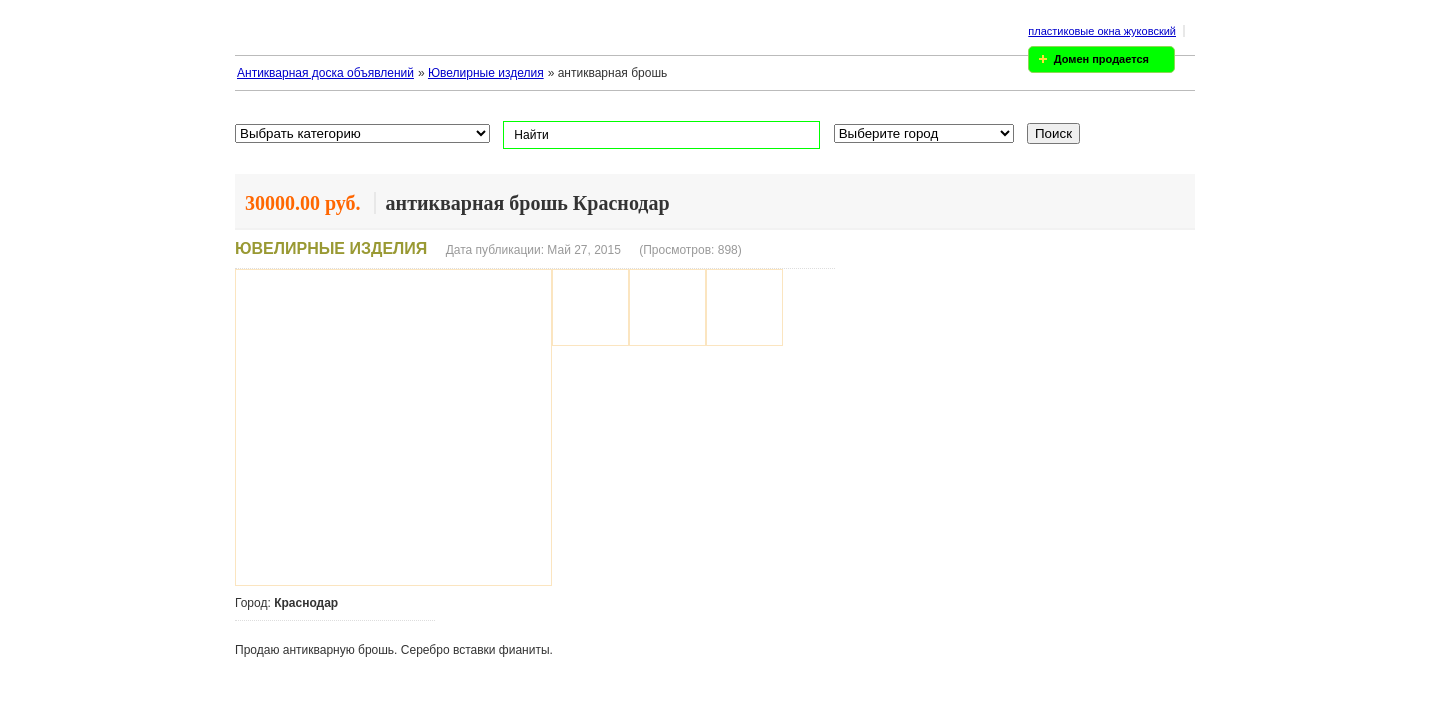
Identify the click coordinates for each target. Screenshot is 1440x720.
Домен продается (1101, 59)
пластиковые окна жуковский (1102, 31)
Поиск (1053, 133)
